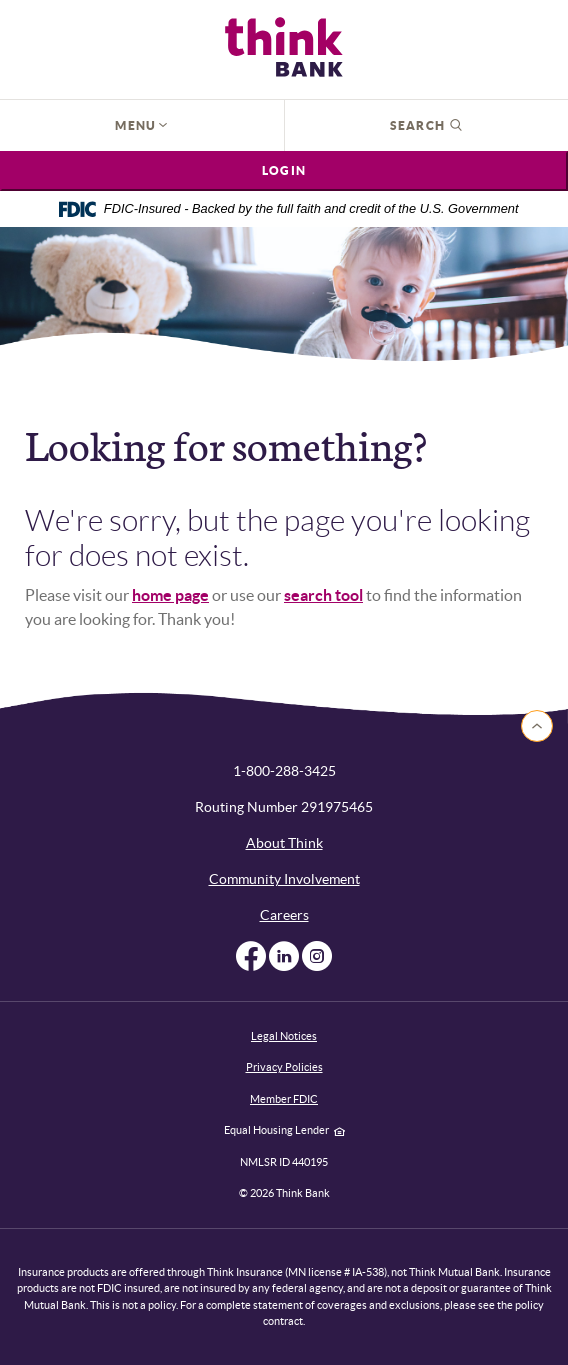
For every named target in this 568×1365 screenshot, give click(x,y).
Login (284, 170)
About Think (284, 843)
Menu (141, 125)
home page (170, 595)
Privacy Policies (284, 1067)
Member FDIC (284, 1099)
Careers (284, 915)
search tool (323, 595)
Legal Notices (284, 1036)
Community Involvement (284, 879)
